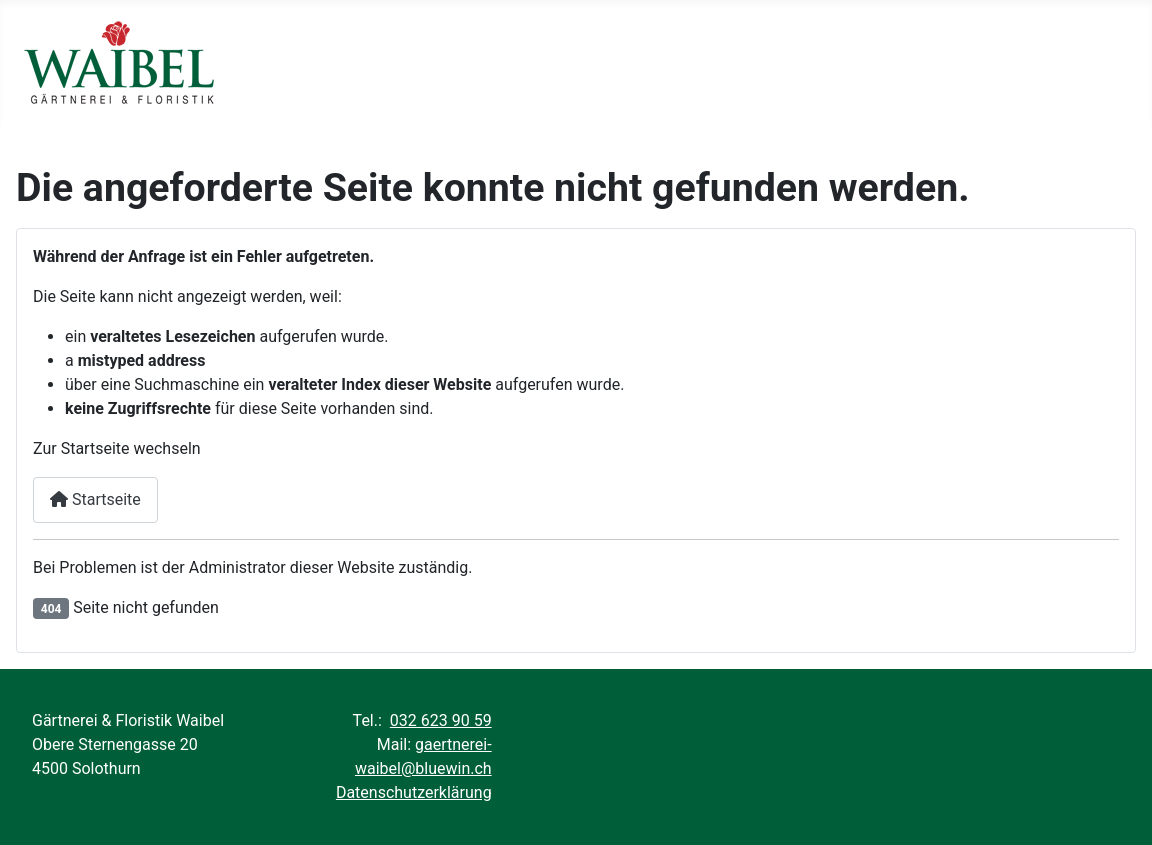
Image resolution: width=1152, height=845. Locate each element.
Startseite (95, 499)
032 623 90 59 (441, 720)
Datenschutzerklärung (414, 792)
